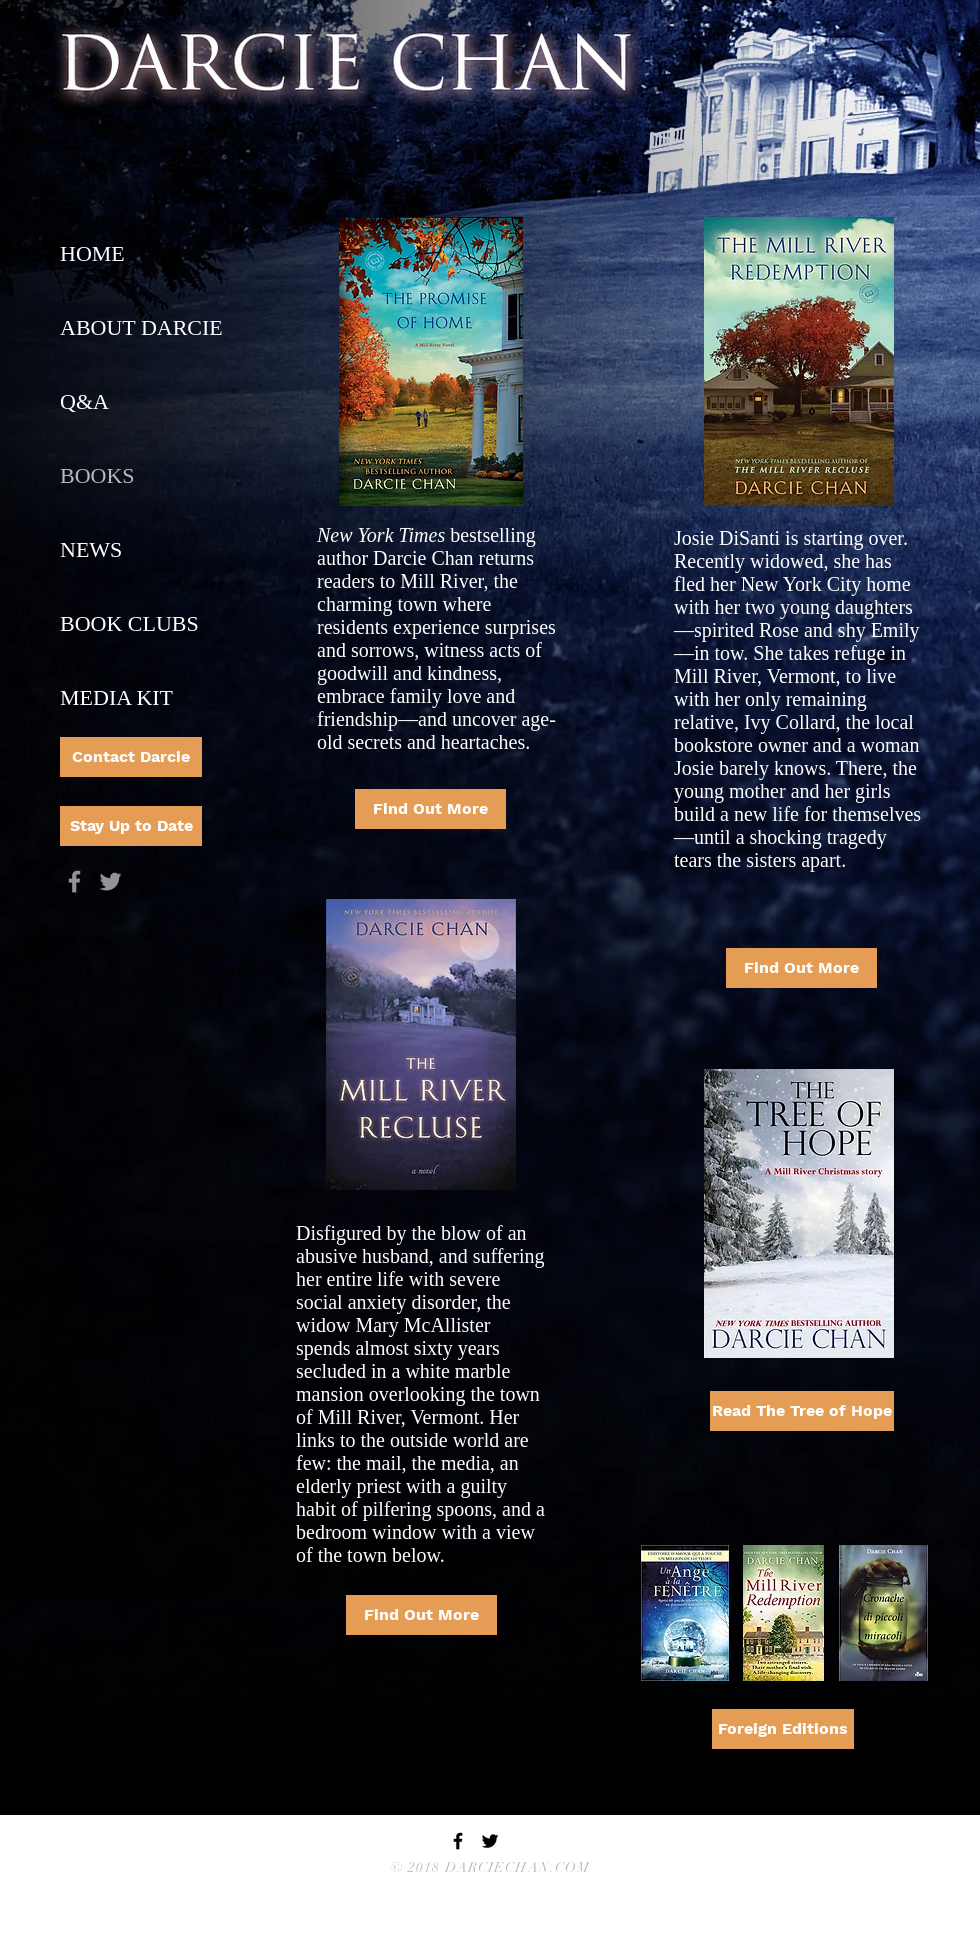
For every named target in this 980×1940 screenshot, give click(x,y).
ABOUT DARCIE (141, 327)
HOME (92, 253)
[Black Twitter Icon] (490, 1841)
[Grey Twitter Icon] (110, 881)
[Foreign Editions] (783, 1729)
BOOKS (97, 475)
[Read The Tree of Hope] (802, 1411)
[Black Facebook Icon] (458, 1841)
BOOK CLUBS (129, 623)
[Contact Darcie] (131, 757)
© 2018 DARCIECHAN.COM (491, 1867)
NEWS (91, 549)
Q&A (84, 401)
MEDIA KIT (116, 697)
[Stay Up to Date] (131, 826)
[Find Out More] (430, 809)
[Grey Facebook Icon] (74, 881)
